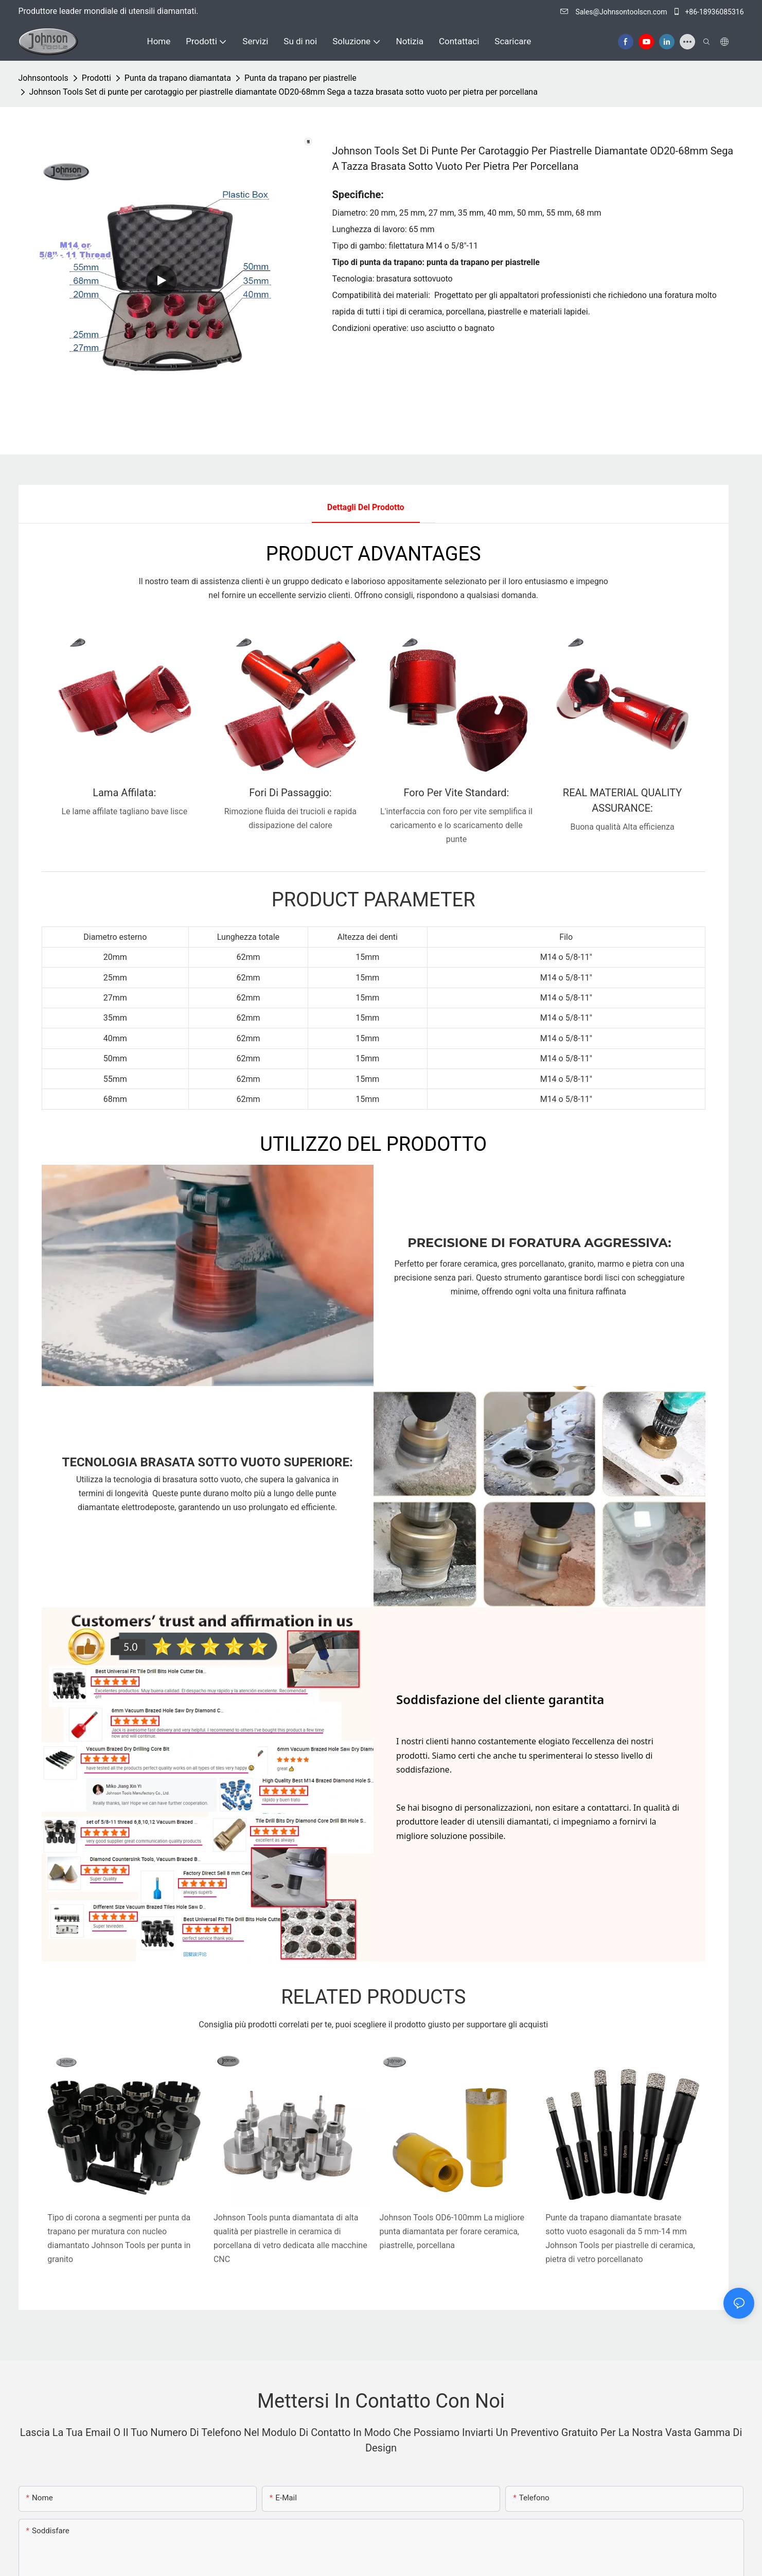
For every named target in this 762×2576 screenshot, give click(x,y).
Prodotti (96, 78)
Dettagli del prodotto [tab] (365, 507)
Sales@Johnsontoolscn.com (614, 12)
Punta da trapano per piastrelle (300, 78)
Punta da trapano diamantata (178, 78)
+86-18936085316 (708, 12)
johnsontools (43, 78)
